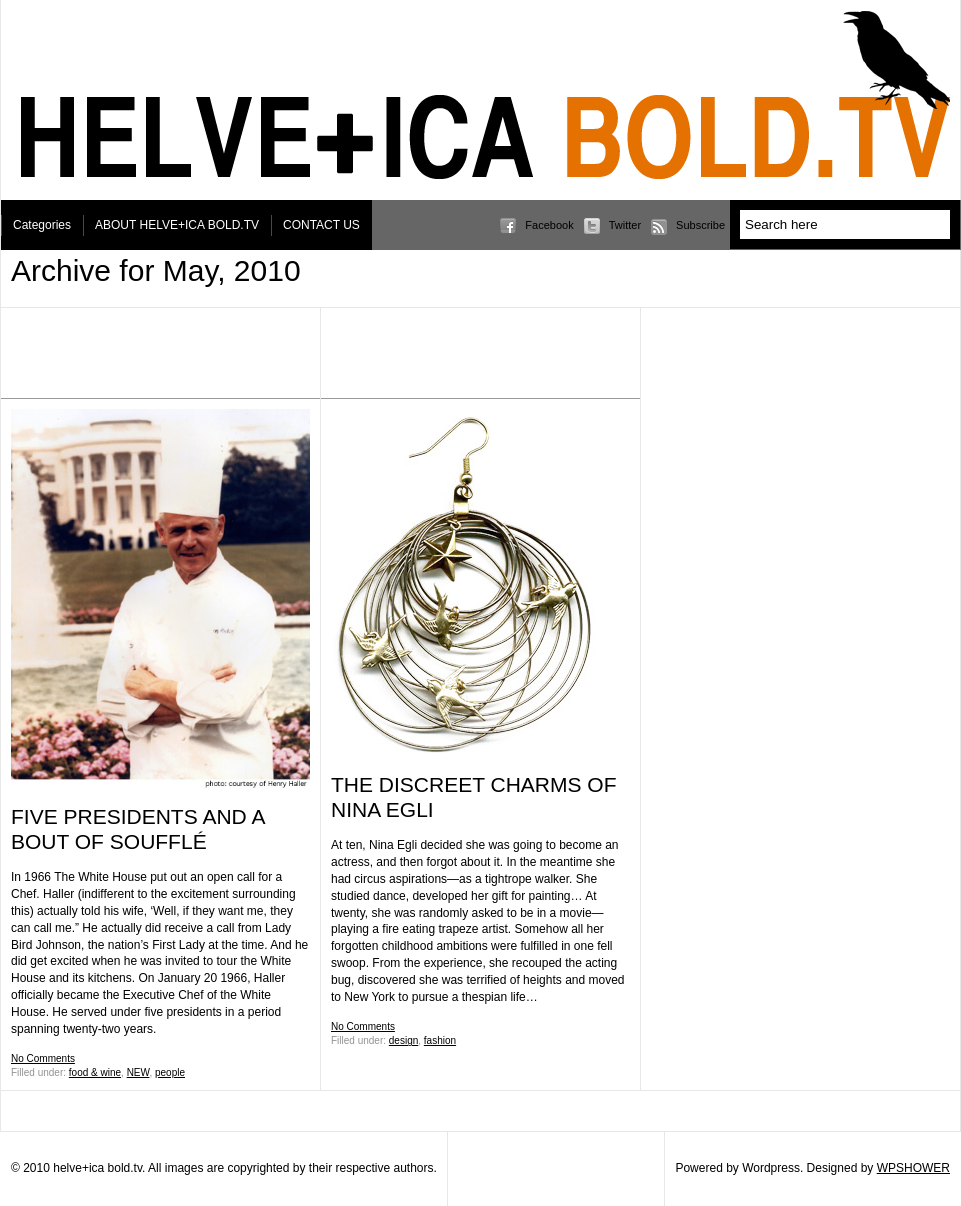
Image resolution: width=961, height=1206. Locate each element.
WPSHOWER (913, 1168)
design (403, 1040)
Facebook (549, 225)
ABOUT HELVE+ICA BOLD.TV (177, 225)
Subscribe (700, 225)
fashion (440, 1040)
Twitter (625, 225)
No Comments (43, 1058)
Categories (42, 225)
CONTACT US (321, 225)
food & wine (95, 1072)
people (170, 1072)
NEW (138, 1072)
